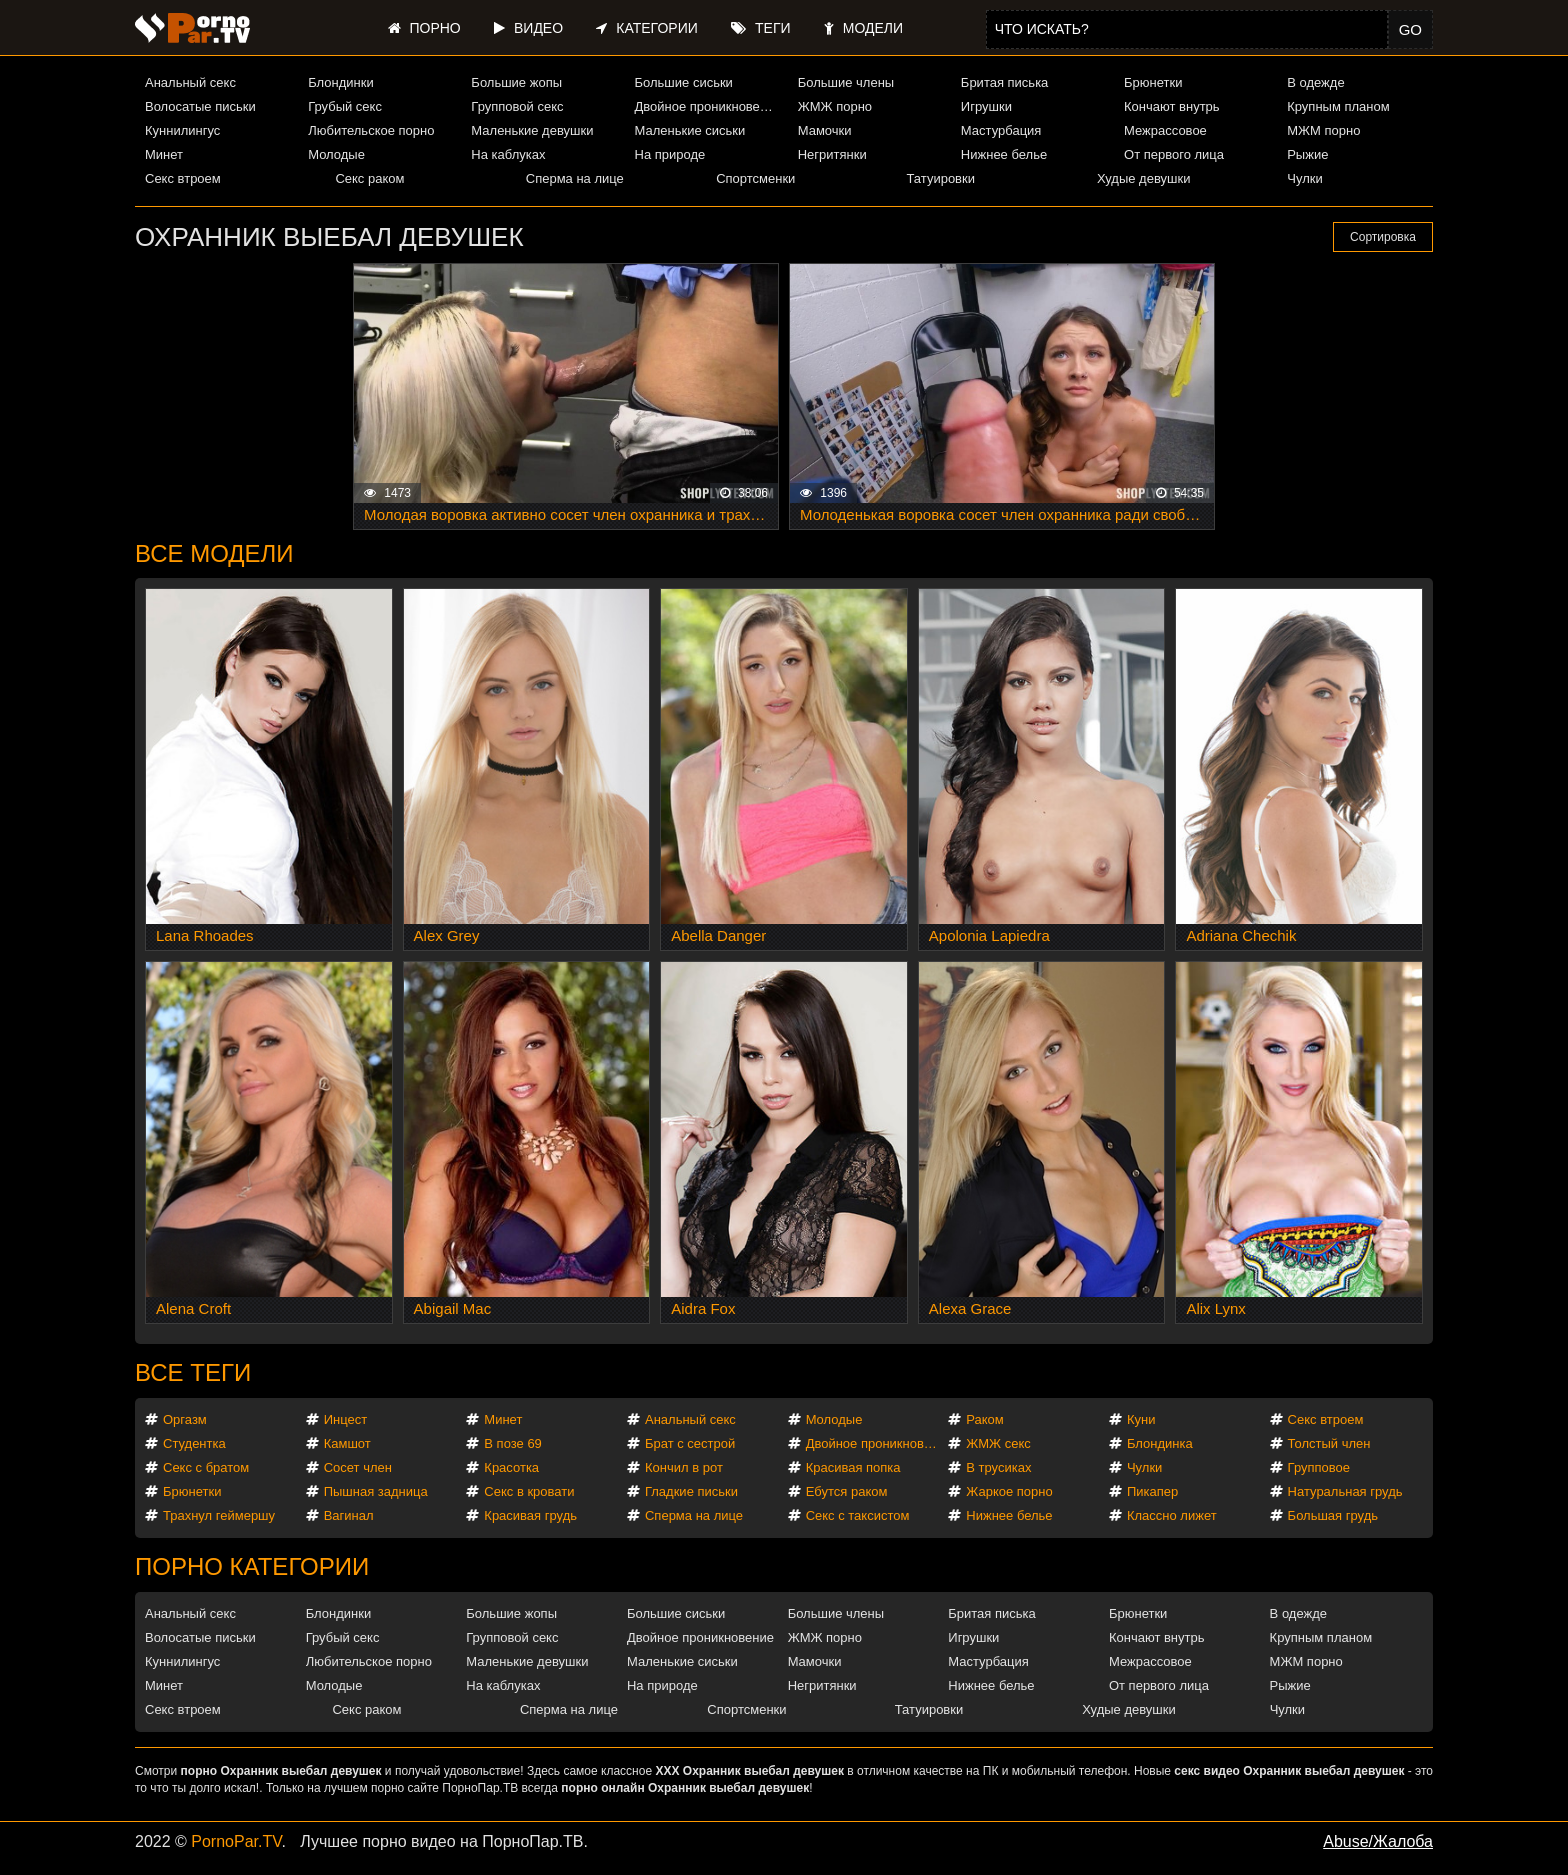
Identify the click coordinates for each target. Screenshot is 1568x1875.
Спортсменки (755, 178)
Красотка (511, 1467)
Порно (424, 28)
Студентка (194, 1443)
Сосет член (358, 1467)
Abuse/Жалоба (1378, 1841)
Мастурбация (1001, 130)
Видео (528, 28)
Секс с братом (206, 1467)
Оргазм (185, 1419)
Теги (760, 28)
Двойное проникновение (708, 106)
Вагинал (349, 1515)
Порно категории (252, 1566)
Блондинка (1160, 1443)
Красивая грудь (530, 1515)
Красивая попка (853, 1467)
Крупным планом (1338, 106)
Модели (863, 28)
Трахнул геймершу (219, 1515)
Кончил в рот (684, 1467)
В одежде (1315, 82)
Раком (984, 1419)
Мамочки (825, 130)
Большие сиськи (684, 82)
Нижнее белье (1004, 154)
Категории (646, 28)
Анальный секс (190, 82)
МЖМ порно (1323, 130)
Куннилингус (182, 130)
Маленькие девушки (532, 130)
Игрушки (986, 106)
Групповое (1319, 1467)
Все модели (214, 553)
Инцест (346, 1419)
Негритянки (832, 154)
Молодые (336, 154)
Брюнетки (1153, 82)
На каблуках (508, 154)
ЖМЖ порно (835, 106)
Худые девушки (1144, 178)
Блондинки (341, 82)
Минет (164, 154)
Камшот (347, 1443)
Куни (1141, 1419)
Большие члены (846, 82)
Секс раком (369, 178)
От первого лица (1174, 154)
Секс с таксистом (858, 1515)
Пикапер (1152, 1491)
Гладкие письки (691, 1491)
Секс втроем (183, 178)
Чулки (1304, 178)
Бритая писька (1005, 82)
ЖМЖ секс (998, 1443)
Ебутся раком (847, 1491)
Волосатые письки (200, 106)
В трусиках (998, 1467)
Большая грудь (1333, 1515)
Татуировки (941, 178)
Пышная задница (376, 1491)
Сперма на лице (575, 178)
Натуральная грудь (1345, 1491)
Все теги (193, 1372)
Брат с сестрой (690, 1443)
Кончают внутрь (1172, 106)
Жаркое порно (1009, 1491)
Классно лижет (1172, 1515)
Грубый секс (345, 106)
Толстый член (1329, 1443)
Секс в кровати (529, 1491)
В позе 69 (513, 1443)
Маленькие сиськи (690, 130)
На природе (670, 154)
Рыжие (1307, 154)
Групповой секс (517, 106)
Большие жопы (516, 82)
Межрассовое (1165, 130)
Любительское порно (371, 130)
